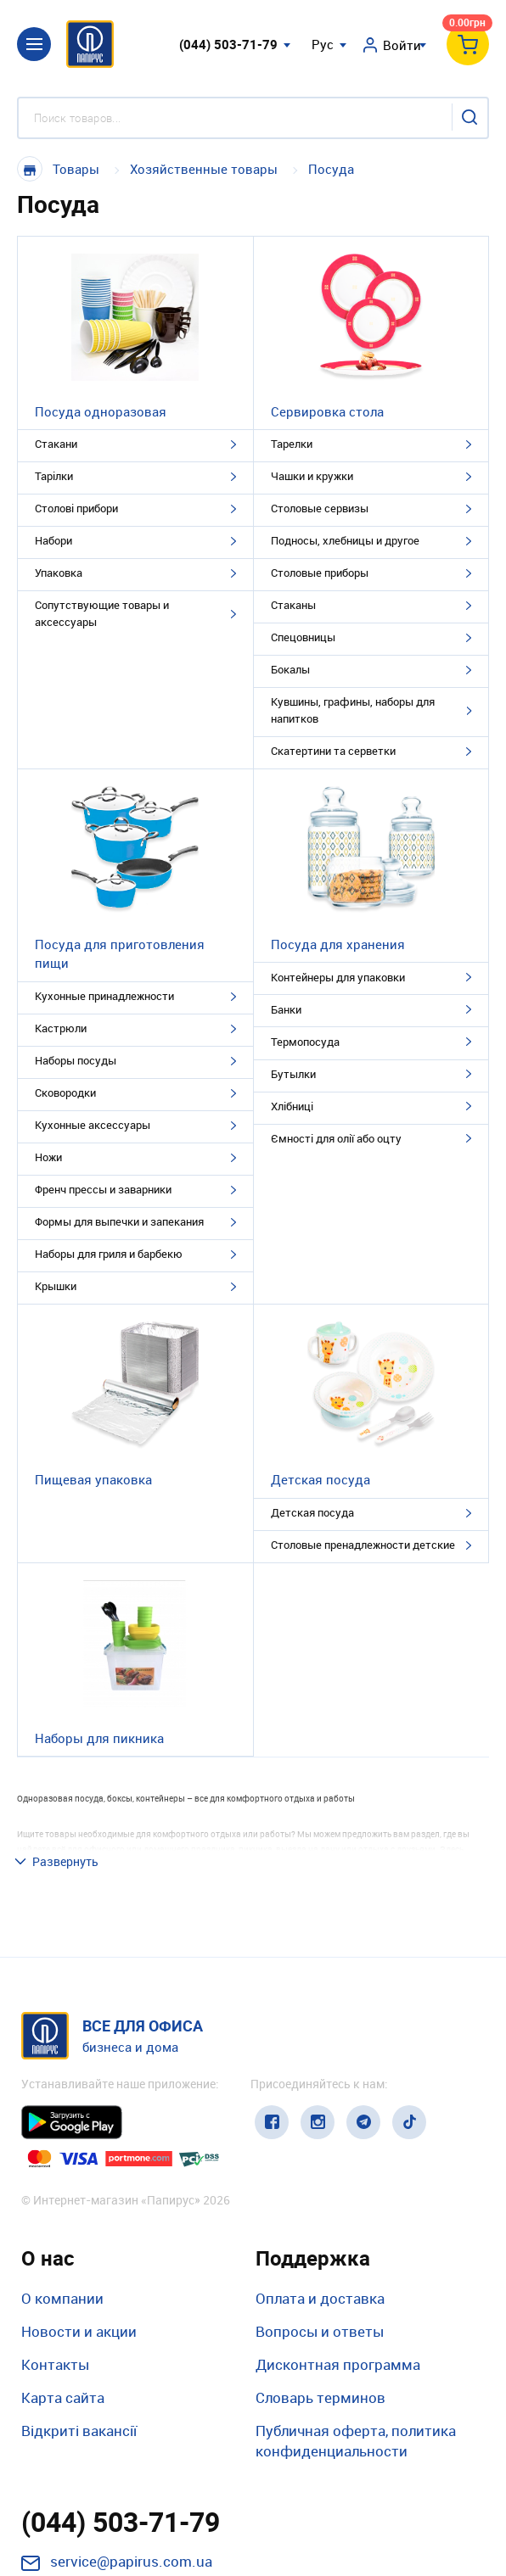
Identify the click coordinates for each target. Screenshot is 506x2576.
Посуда (331, 168)
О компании (62, 2183)
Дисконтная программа (338, 2249)
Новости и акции (79, 2216)
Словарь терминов (320, 2283)
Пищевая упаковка (93, 1479)
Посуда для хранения (338, 944)
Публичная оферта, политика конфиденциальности (356, 2326)
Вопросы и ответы (320, 2216)
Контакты (55, 2249)
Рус (323, 44)
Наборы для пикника (99, 1737)
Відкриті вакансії (79, 2316)
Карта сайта (62, 2283)
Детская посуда (320, 1479)
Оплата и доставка (320, 2183)
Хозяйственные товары (204, 168)
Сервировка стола (327, 411)
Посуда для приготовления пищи (120, 954)
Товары (76, 168)
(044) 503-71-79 (228, 44)
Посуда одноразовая (100, 411)
